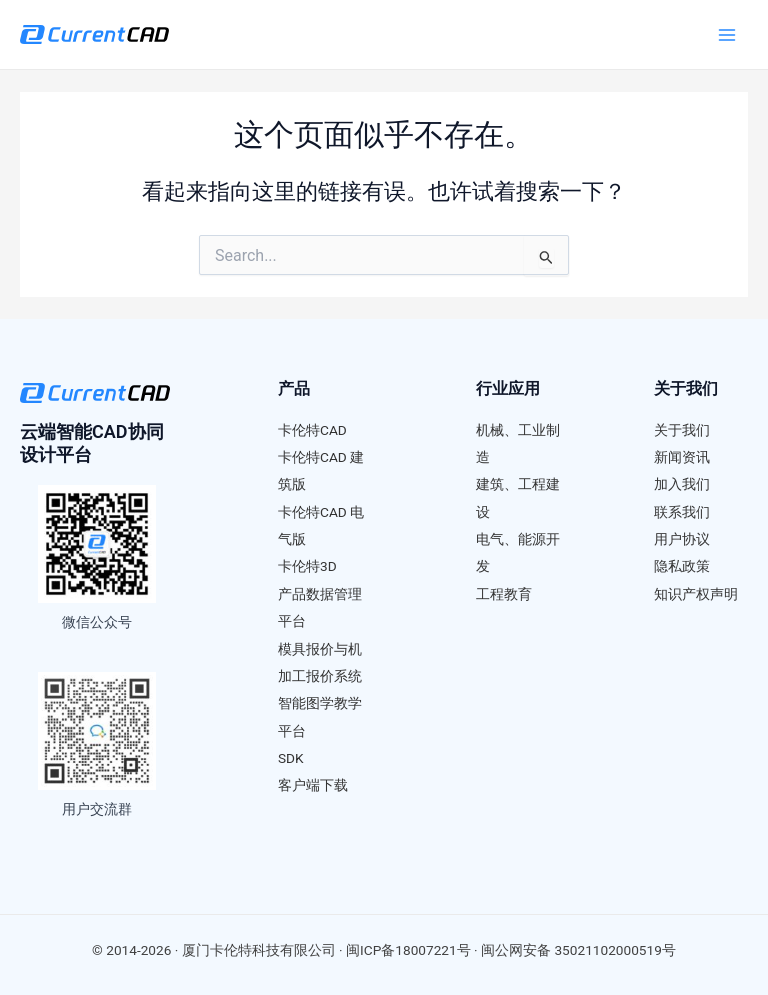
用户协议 (682, 539)
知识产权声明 (696, 594)
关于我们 (682, 430)
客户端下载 (313, 785)
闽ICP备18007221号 (408, 950)
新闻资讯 (682, 457)
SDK (291, 758)
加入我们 (682, 484)
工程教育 (504, 594)
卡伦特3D (307, 566)
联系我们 (682, 512)
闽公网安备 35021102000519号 (578, 950)
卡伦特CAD (312, 430)
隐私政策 (682, 566)
